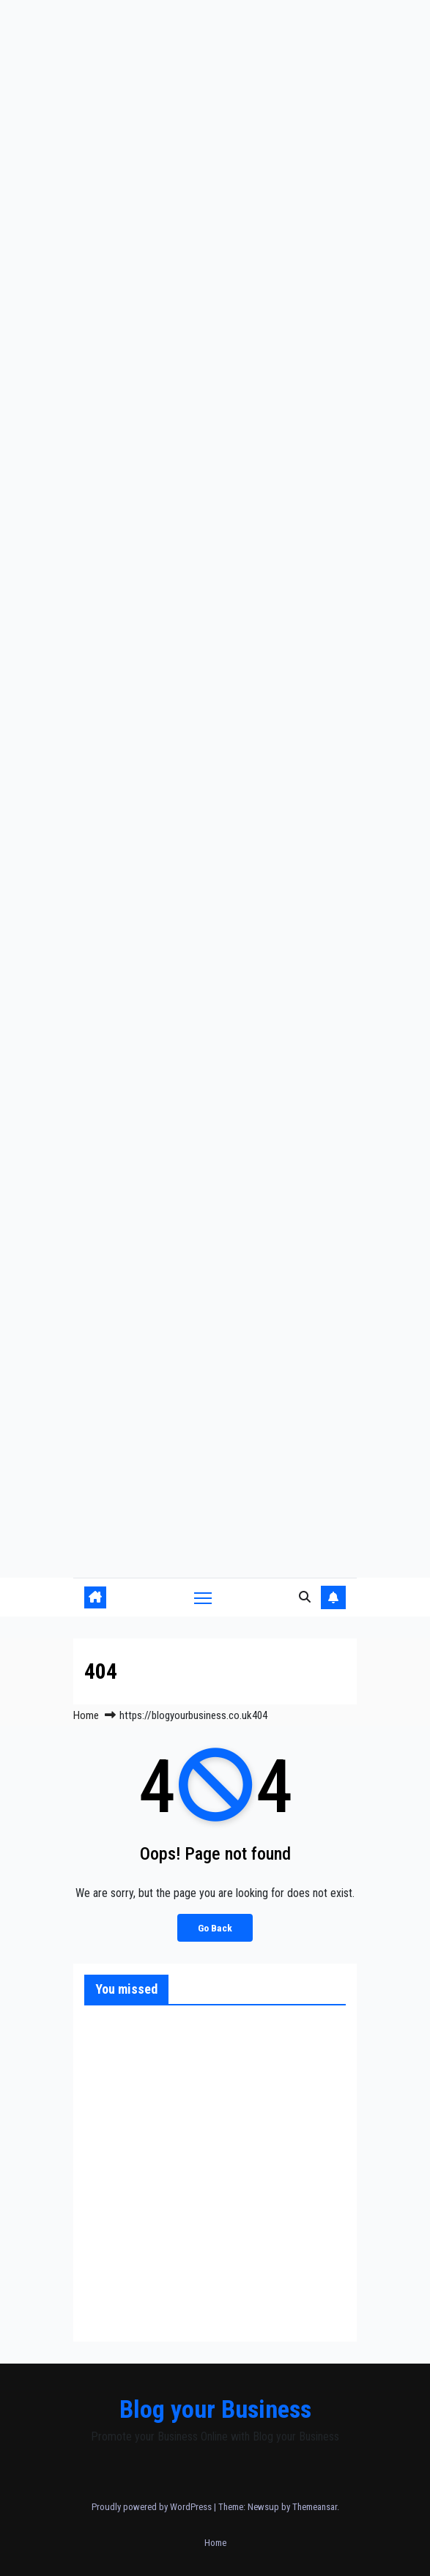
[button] (305, 1597)
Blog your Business (215, 2409)
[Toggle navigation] (203, 1597)
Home (86, 1715)
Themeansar (314, 2506)
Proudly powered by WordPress (153, 2506)
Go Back (215, 1928)
